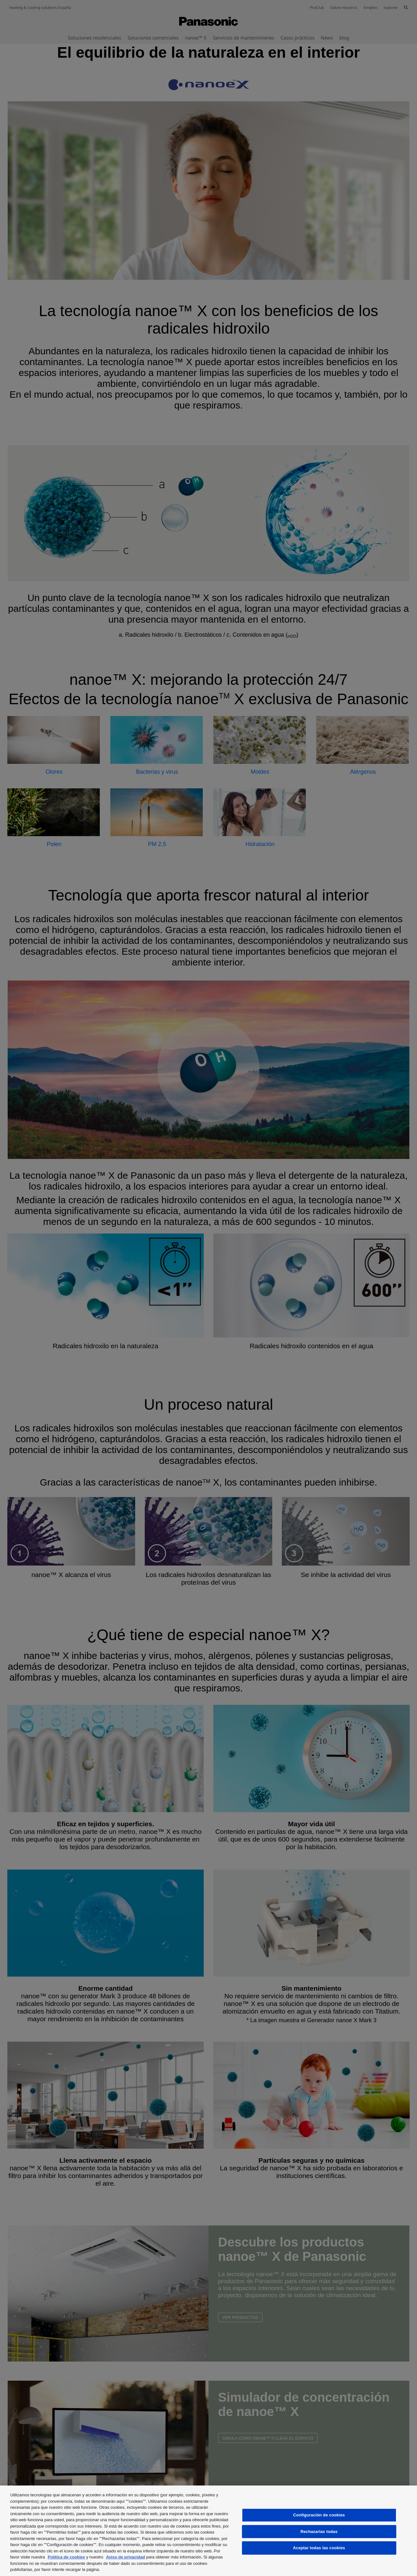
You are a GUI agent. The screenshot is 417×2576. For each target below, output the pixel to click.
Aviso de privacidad (125, 2557)
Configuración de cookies (319, 2515)
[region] (208, 2531)
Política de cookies (66, 2557)
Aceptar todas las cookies (319, 2547)
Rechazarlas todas (318, 2531)
